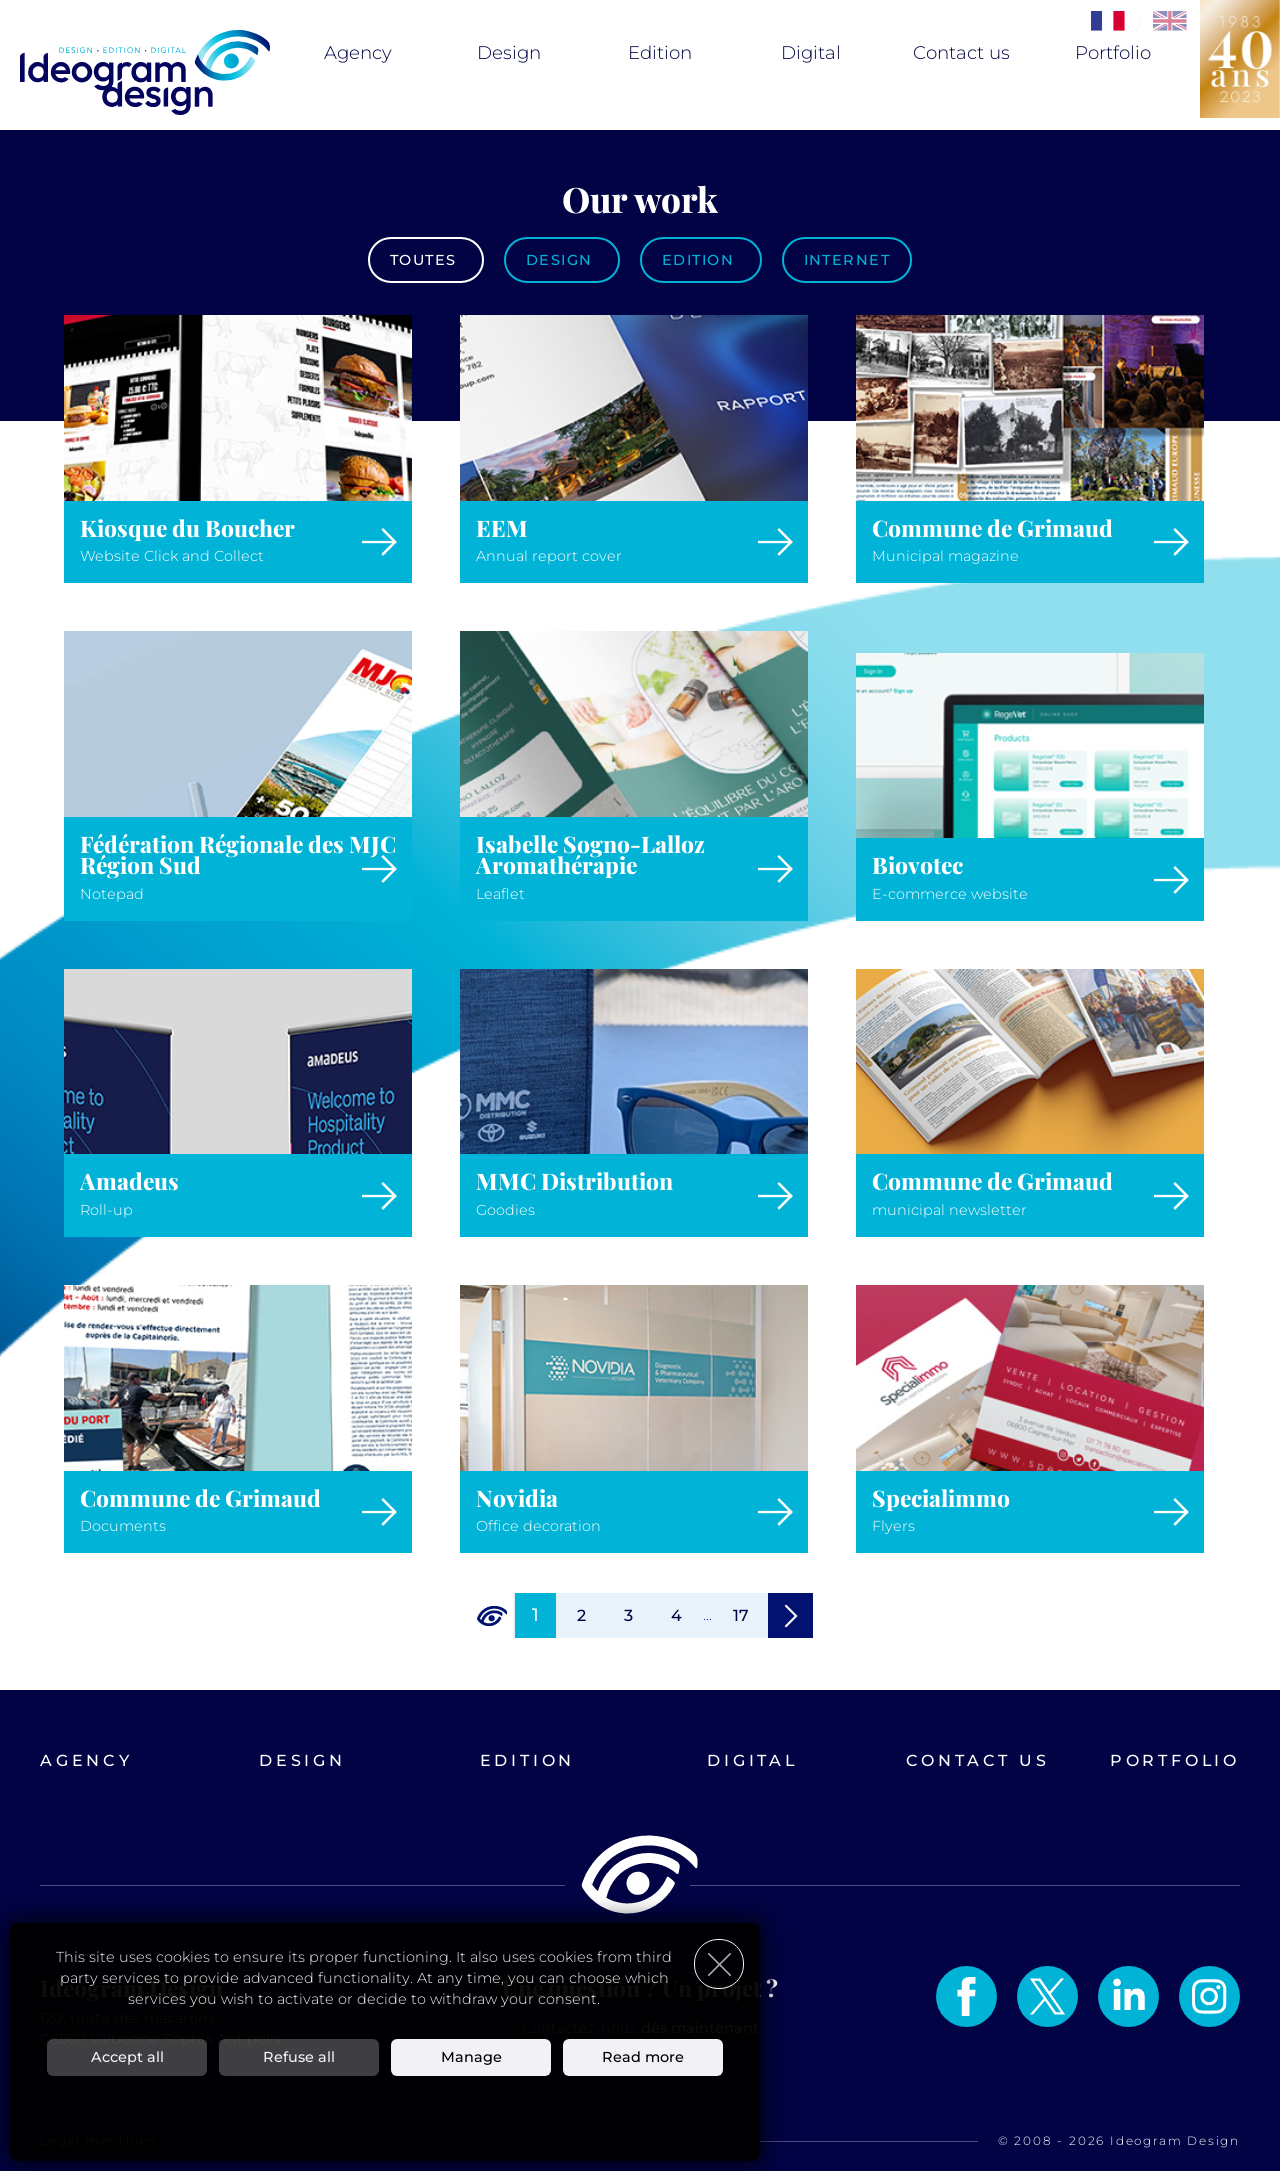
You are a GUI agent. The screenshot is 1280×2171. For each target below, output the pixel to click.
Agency (358, 53)
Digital (811, 53)
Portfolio (1113, 53)
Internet (847, 260)
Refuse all (299, 2056)
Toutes (426, 260)
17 (741, 1615)
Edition (660, 53)
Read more (643, 2056)
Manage (471, 2056)
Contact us (961, 53)
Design (509, 53)
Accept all (127, 2056)
